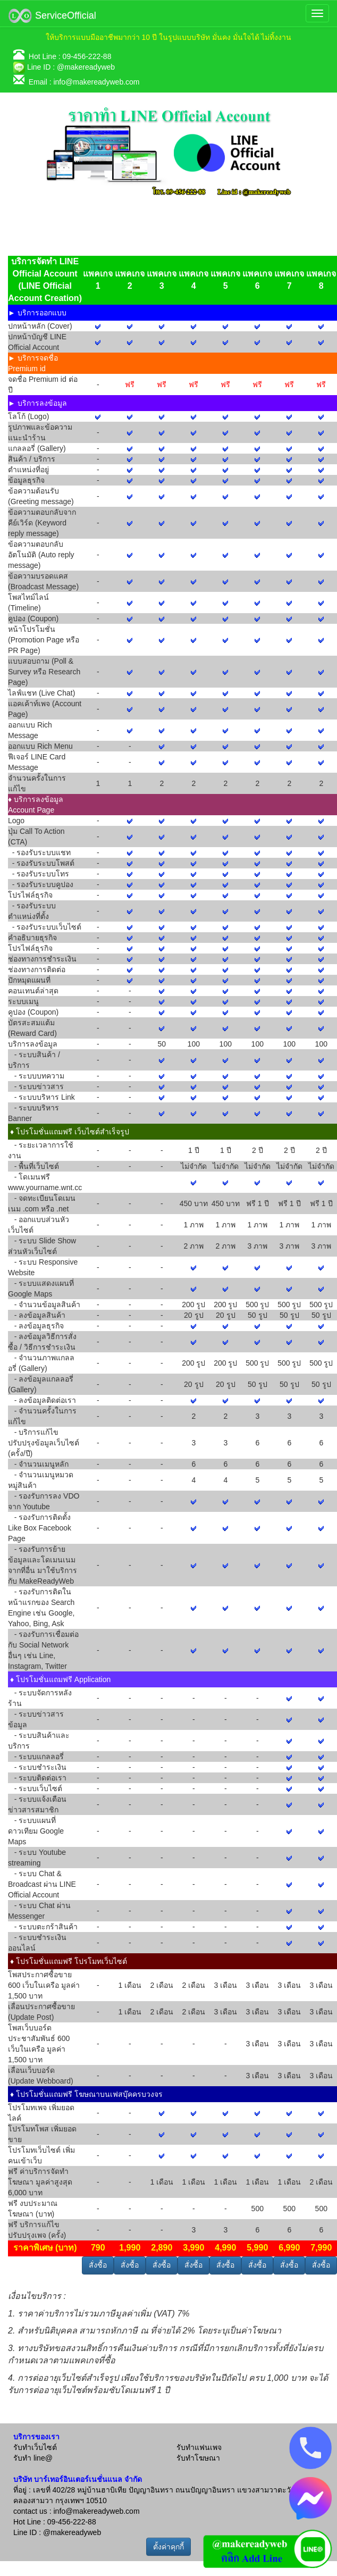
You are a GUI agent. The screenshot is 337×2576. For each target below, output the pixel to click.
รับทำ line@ (33, 2458)
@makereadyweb (86, 67)
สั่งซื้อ (98, 2265)
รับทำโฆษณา (198, 2458)
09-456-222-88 (87, 56)
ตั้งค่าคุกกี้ (168, 2546)
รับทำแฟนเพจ (199, 2447)
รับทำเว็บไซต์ (35, 2447)
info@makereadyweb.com (96, 82)
